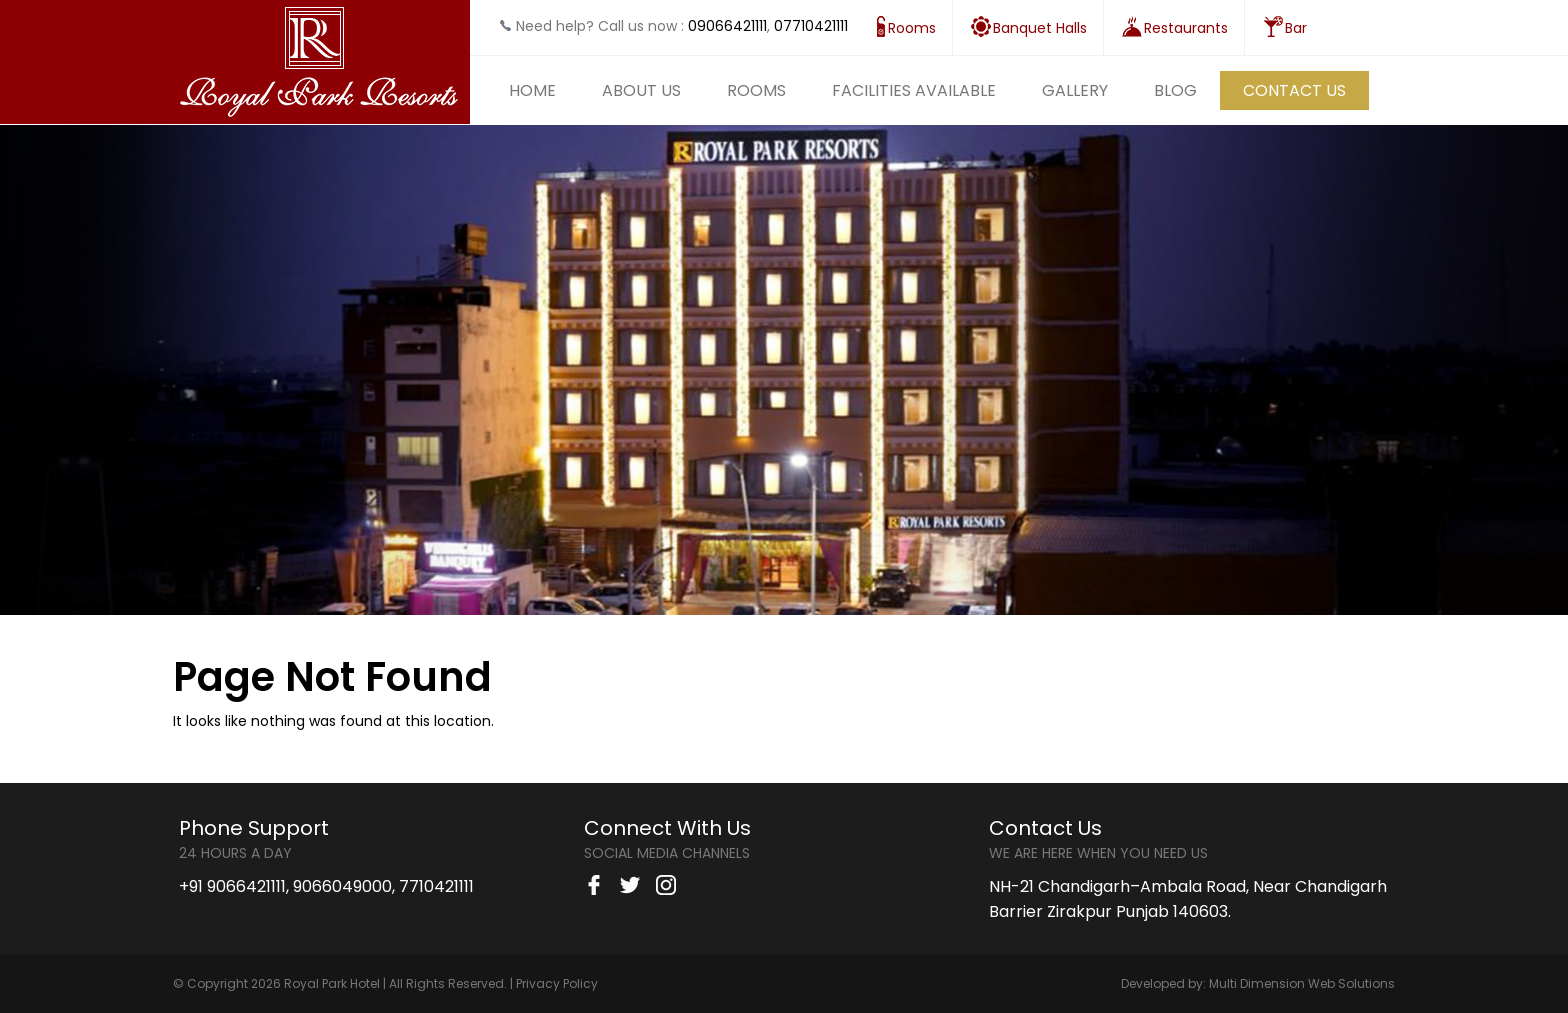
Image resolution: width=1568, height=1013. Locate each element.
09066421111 (727, 26)
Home (532, 90)
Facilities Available (914, 90)
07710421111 (811, 26)
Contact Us (1294, 90)
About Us (641, 90)
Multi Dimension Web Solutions (1302, 983)
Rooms (756, 90)
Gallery (1075, 90)
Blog (1175, 90)
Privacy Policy (557, 983)
